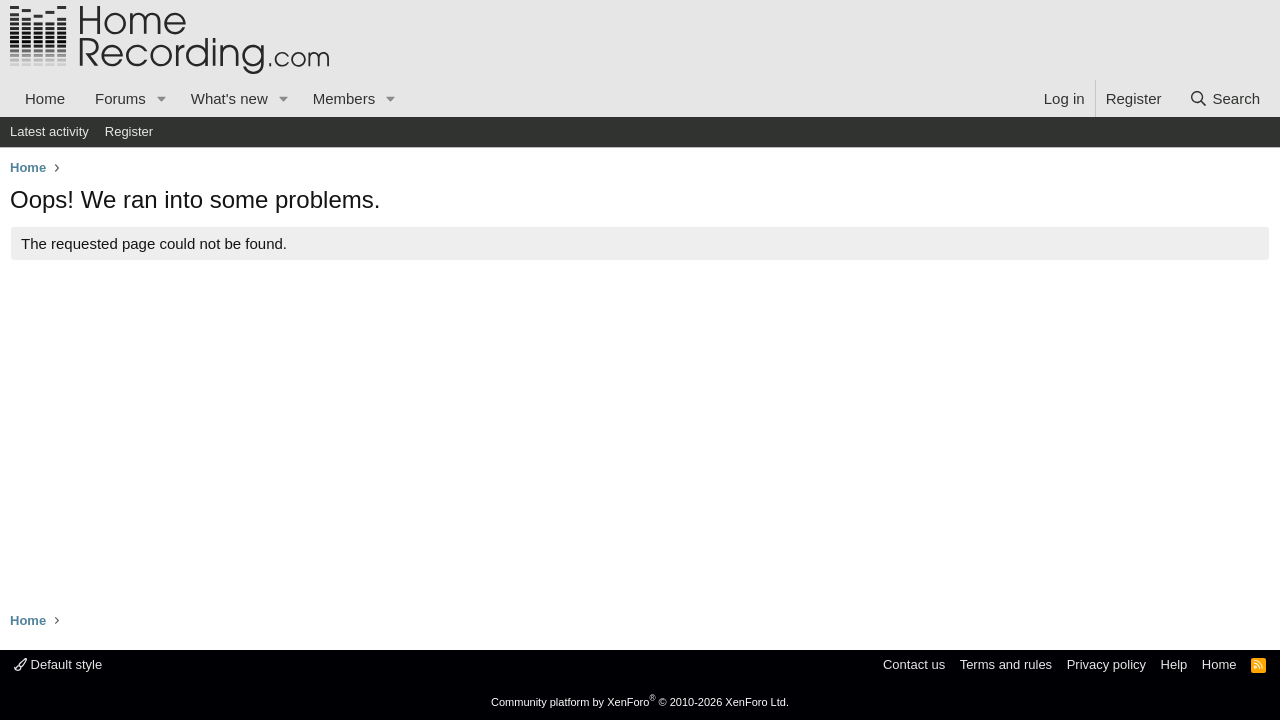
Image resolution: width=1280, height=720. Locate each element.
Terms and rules (1006, 664)
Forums (120, 98)
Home (45, 98)
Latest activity (49, 131)
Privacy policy (1106, 664)
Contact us (914, 664)
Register (129, 131)
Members (344, 98)
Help (1174, 664)
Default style (58, 664)
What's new (229, 98)
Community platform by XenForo (640, 702)
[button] (162, 98)
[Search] (1224, 98)
